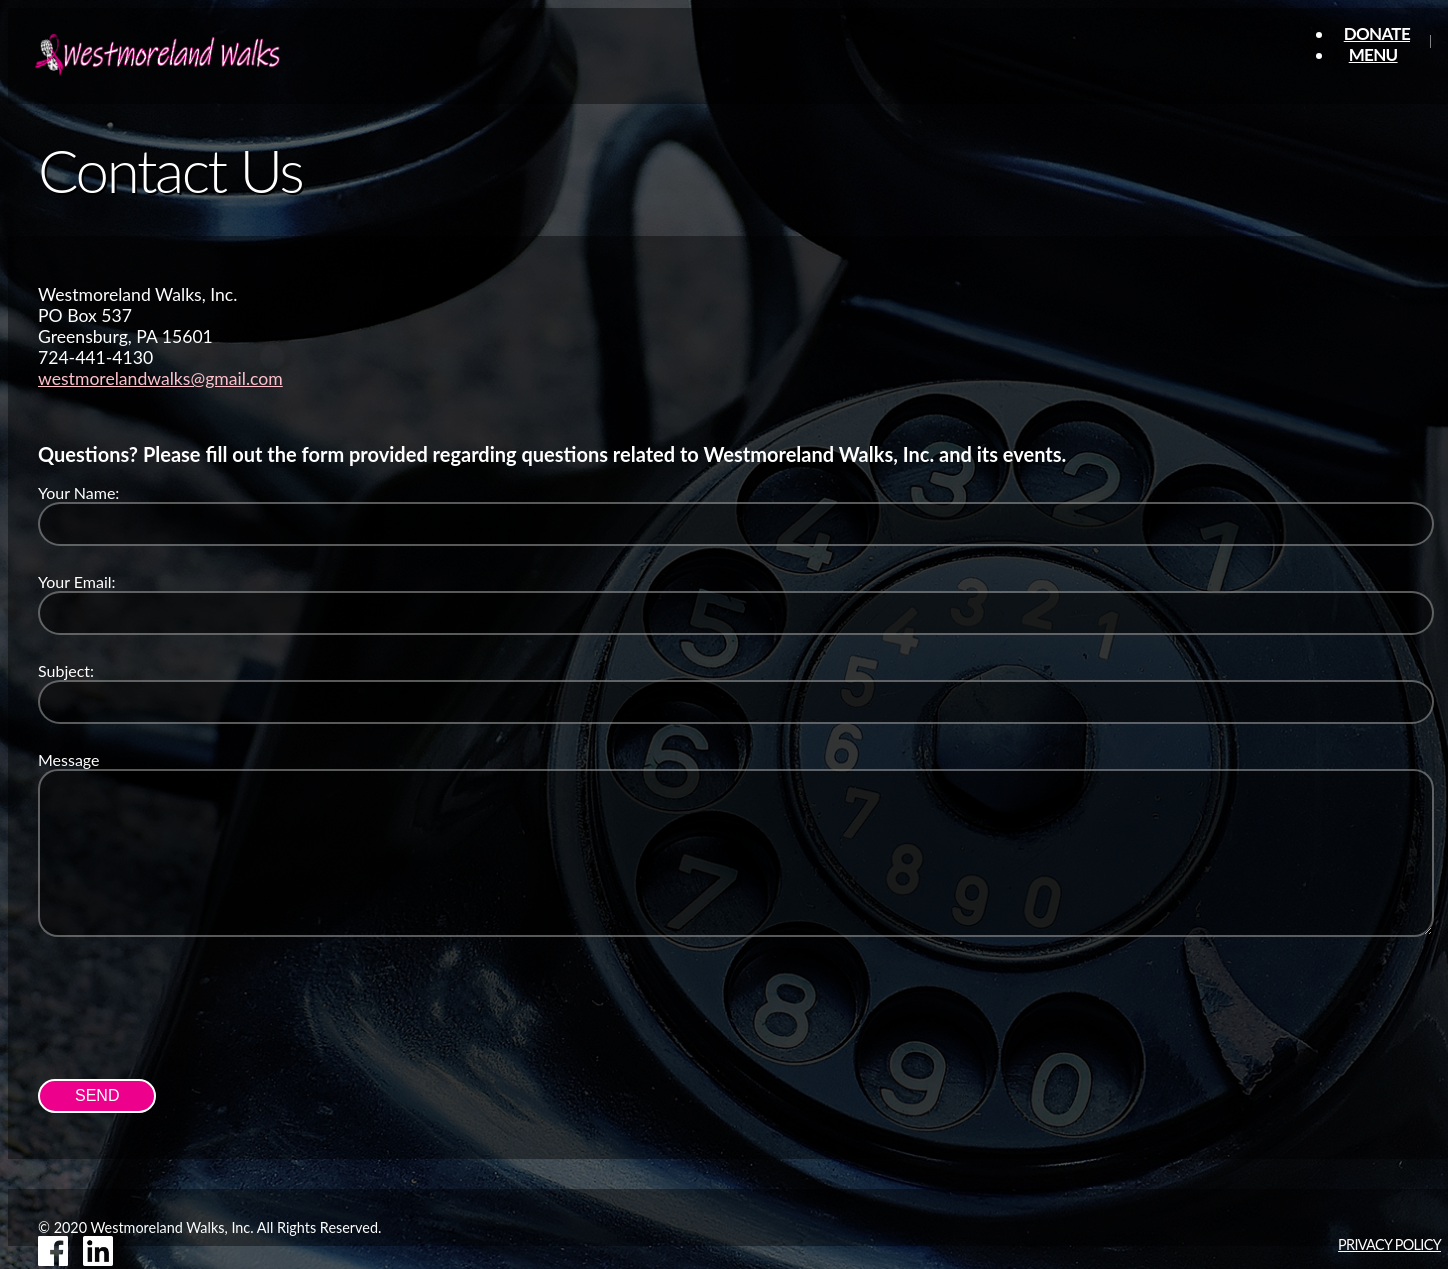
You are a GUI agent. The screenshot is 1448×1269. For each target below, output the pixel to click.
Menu (1373, 54)
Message (69, 759)
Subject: (66, 670)
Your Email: (77, 581)
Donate (1377, 33)
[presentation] (190, 1005)
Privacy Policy (1389, 1244)
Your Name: (78, 492)
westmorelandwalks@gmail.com (160, 378)
